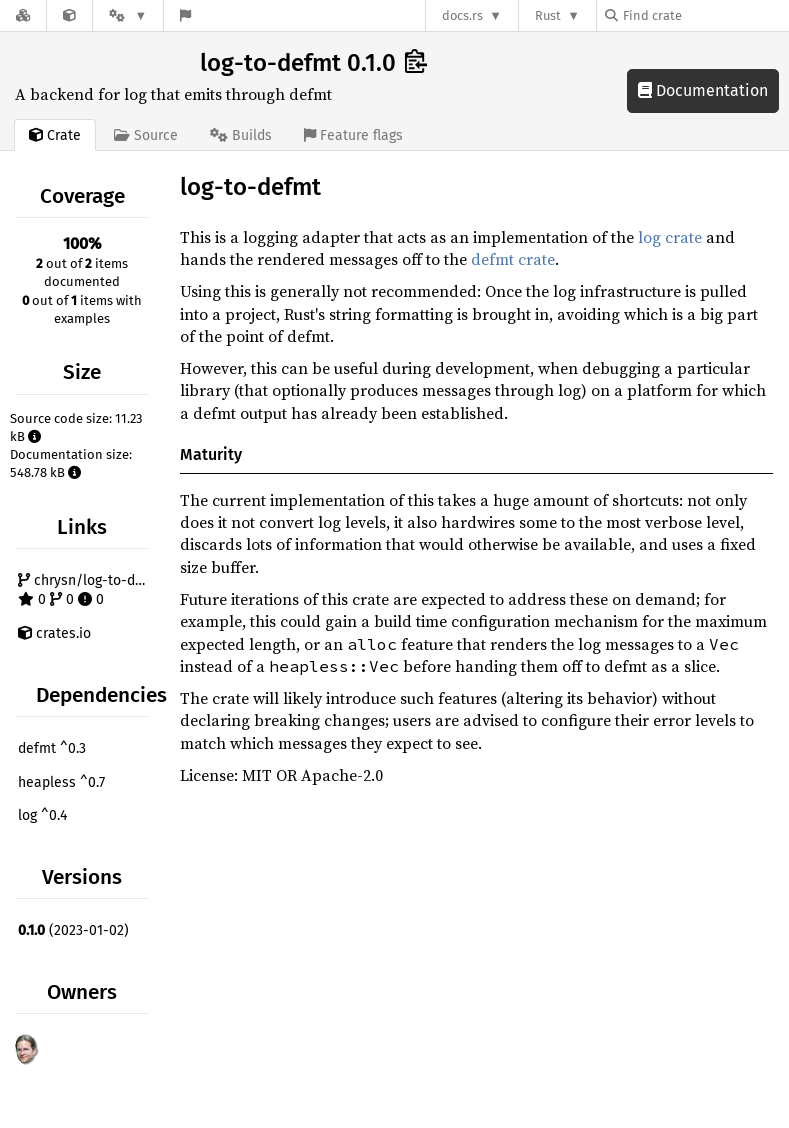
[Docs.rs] (23, 15)
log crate (670, 237)
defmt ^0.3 (52, 748)
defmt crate (513, 259)
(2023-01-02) (73, 930)
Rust (548, 15)
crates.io (54, 633)
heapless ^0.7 (61, 782)
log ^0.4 (42, 815)
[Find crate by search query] (705, 15)
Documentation (703, 90)
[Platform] (128, 15)
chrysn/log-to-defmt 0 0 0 (86, 590)
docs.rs (462, 15)
